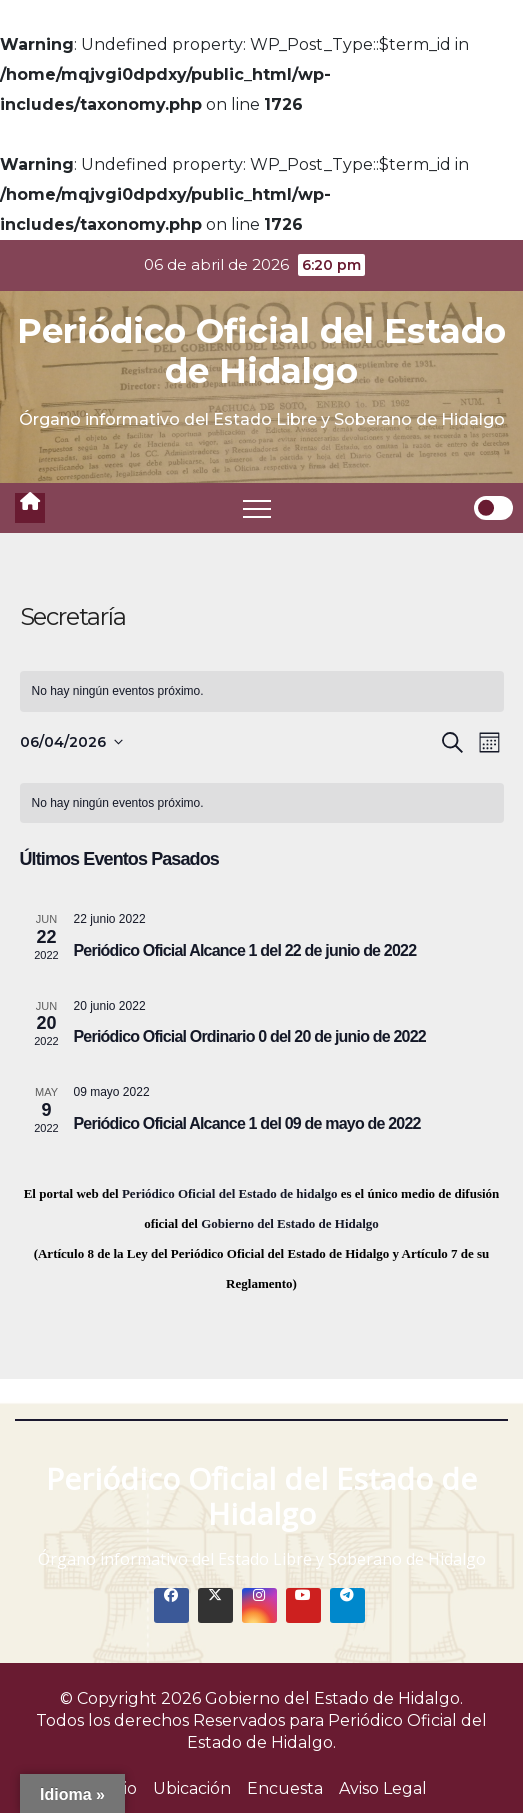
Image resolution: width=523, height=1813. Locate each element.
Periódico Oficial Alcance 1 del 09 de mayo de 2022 (247, 1123)
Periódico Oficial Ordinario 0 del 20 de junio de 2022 (250, 1036)
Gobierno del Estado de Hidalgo (290, 1223)
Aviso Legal (383, 1788)
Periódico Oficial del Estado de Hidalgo (261, 351)
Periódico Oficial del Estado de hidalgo (230, 1193)
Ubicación (192, 1788)
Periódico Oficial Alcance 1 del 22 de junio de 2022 (245, 950)
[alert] (262, 691)
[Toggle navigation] (257, 508)
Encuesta (285, 1788)
